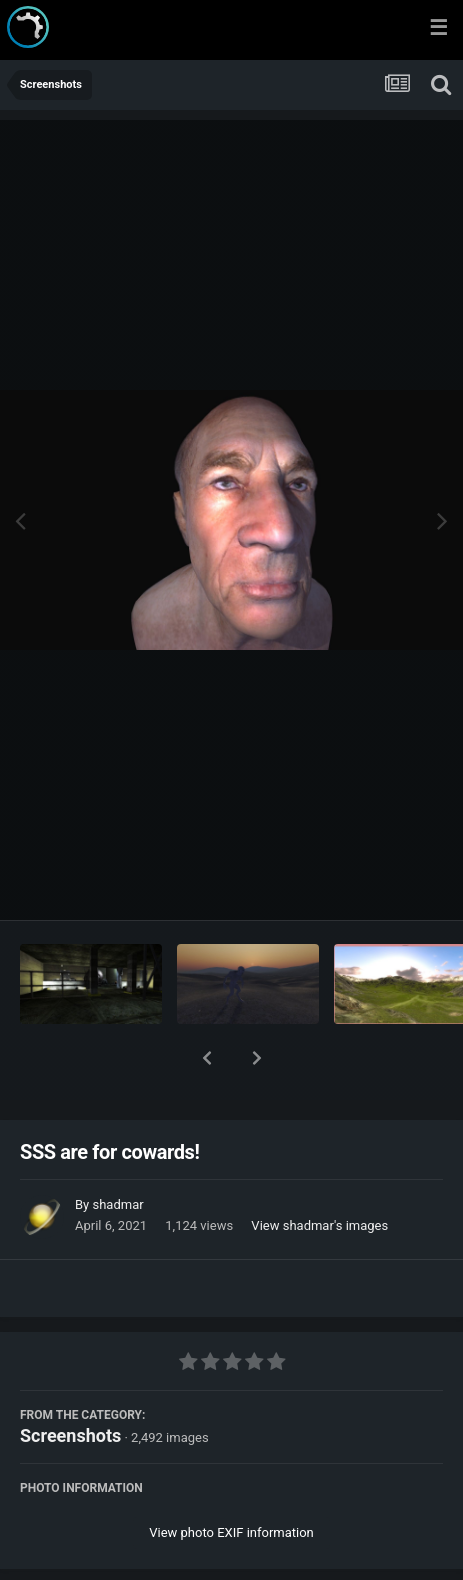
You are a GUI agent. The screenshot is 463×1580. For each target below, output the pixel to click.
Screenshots (70, 1383)
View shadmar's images (319, 1173)
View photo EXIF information (231, 1480)
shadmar (117, 1152)
